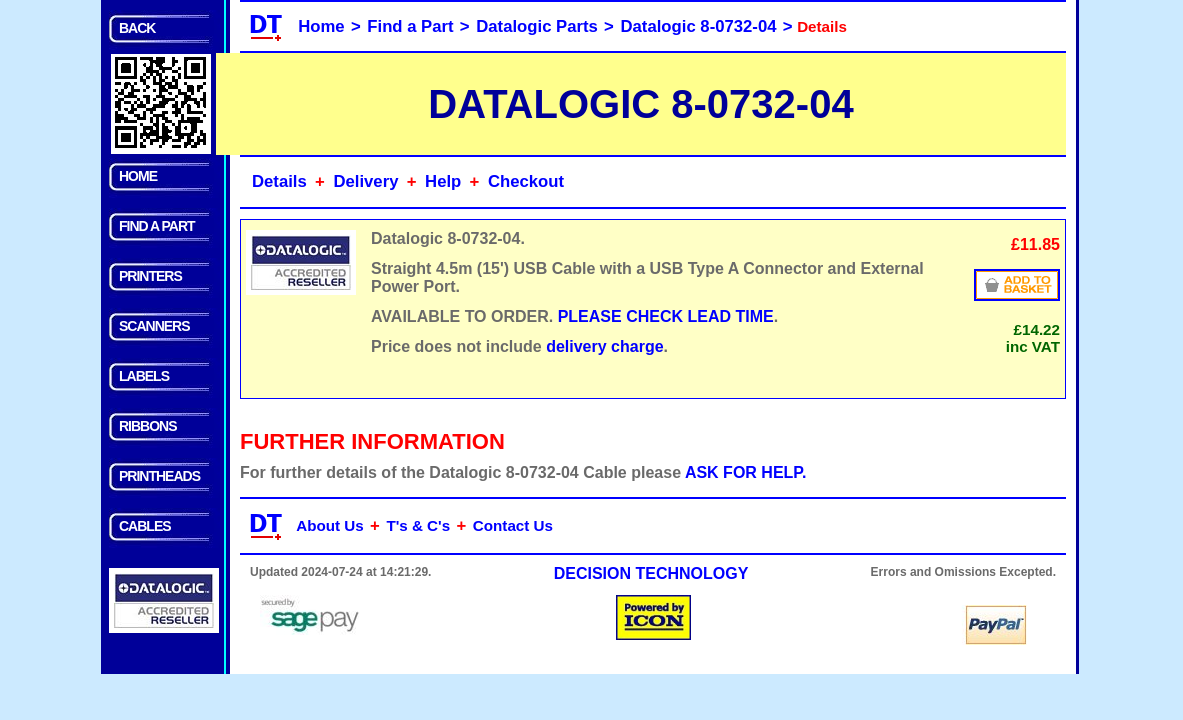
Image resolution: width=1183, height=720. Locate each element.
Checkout (526, 181)
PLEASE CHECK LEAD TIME (666, 316)
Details (279, 181)
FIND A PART (157, 226)
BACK (137, 28)
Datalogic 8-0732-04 (699, 26)
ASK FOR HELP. (746, 472)
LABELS (144, 376)
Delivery (365, 181)
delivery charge (604, 346)
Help (443, 181)
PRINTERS (150, 276)
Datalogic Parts (537, 26)
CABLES (145, 526)
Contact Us (513, 525)
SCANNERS (154, 326)
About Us (330, 525)
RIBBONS (148, 426)
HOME (138, 176)
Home (321, 26)
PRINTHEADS (159, 476)
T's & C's (418, 525)
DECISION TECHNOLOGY (651, 573)
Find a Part (410, 26)
